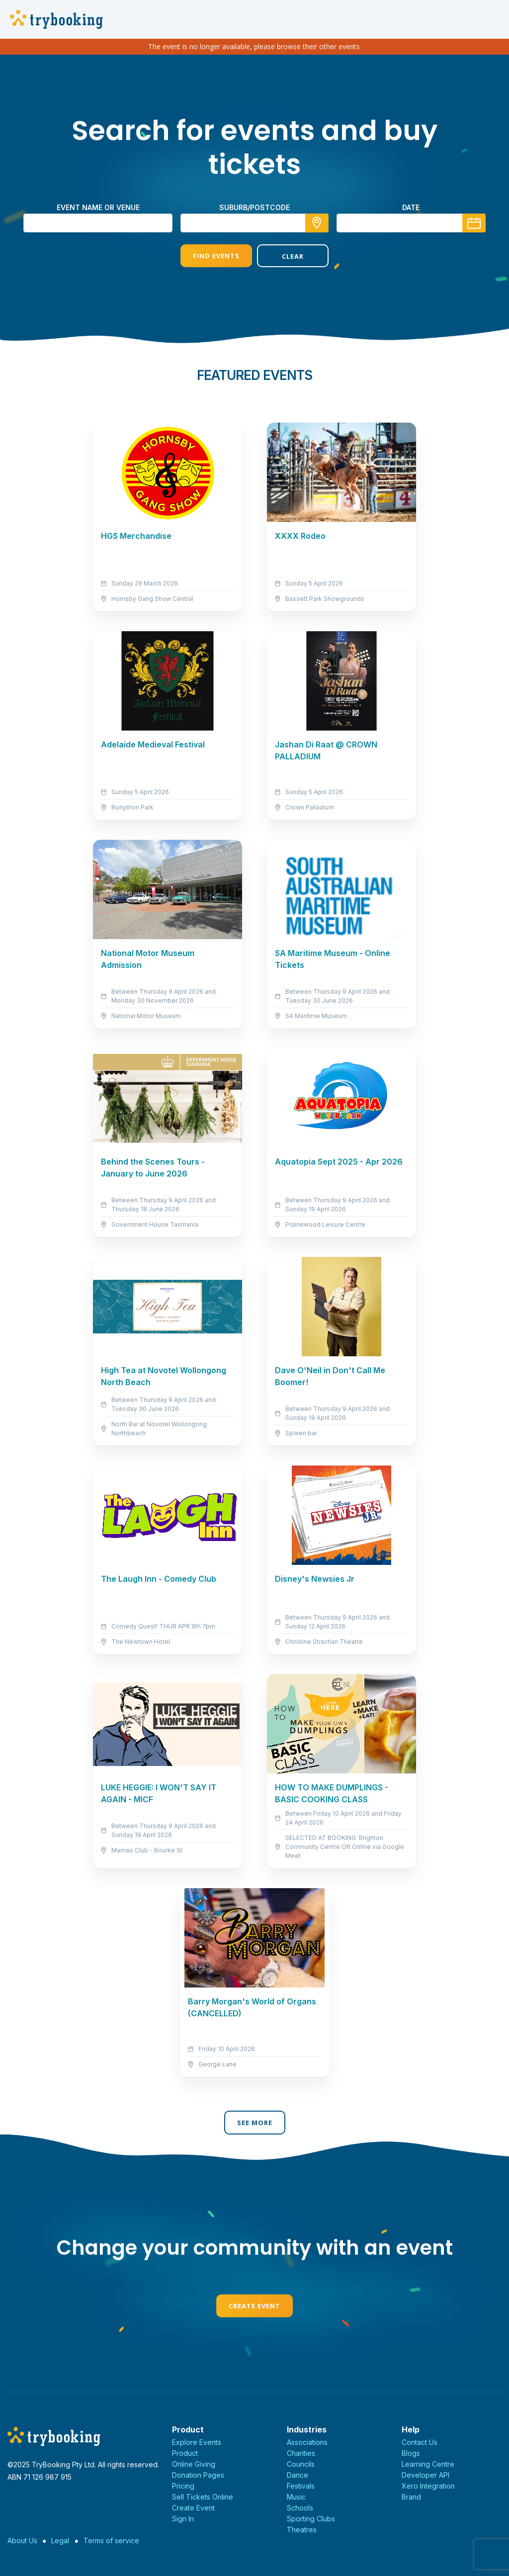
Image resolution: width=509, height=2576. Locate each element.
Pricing (183, 2486)
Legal (60, 2540)
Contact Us (419, 2442)
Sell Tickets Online (202, 2497)
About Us (22, 2540)
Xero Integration (428, 2486)
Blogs (411, 2453)
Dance (297, 2475)
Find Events (216, 255)
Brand (411, 2497)
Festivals (301, 2486)
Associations (307, 2442)
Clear (293, 256)
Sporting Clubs (311, 2518)
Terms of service (111, 2540)
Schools (300, 2507)
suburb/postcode (254, 207)
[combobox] (254, 223)
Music (296, 2497)
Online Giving (193, 2464)
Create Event (254, 2305)
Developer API (425, 2475)
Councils (301, 2464)
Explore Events (196, 2442)
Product (185, 2453)
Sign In (183, 2518)
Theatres (302, 2529)
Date (411, 207)
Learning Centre (428, 2464)
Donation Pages (198, 2475)
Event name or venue (98, 207)
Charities (301, 2453)
